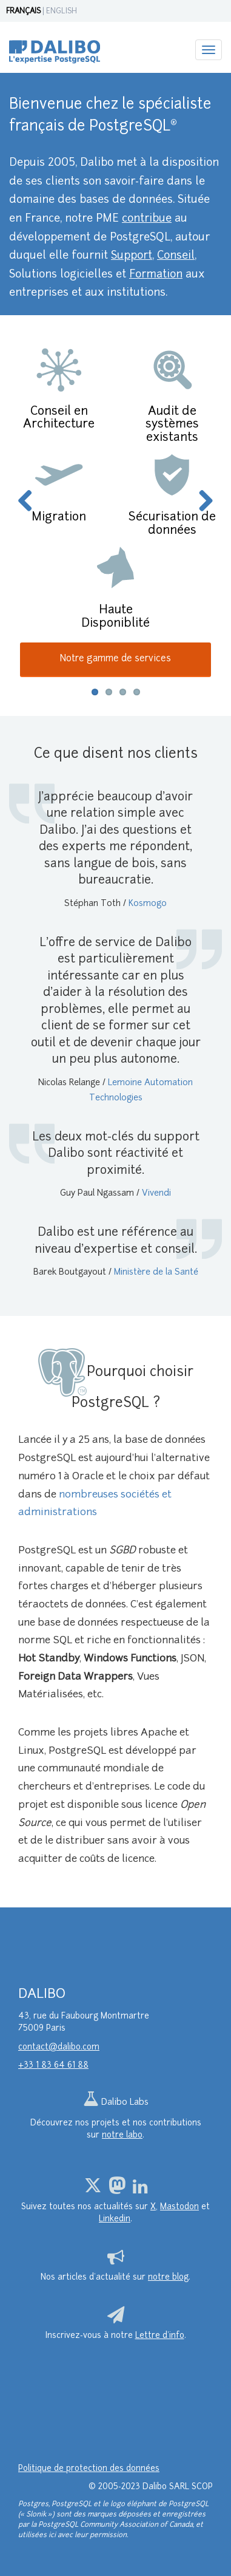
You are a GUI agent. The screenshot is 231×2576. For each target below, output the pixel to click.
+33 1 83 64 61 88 (53, 2066)
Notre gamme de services (115, 659)
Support (131, 256)
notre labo (122, 2135)
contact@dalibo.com (58, 2047)
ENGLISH (61, 11)
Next (201, 501)
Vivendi (156, 1193)
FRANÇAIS (23, 11)
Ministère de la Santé (156, 1272)
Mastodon (179, 2207)
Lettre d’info (159, 2336)
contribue (147, 219)
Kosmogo (148, 903)
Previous (30, 501)
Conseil (176, 256)
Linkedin (114, 2219)
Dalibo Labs (116, 2102)
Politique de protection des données (88, 2469)
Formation (155, 275)
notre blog (168, 2277)
